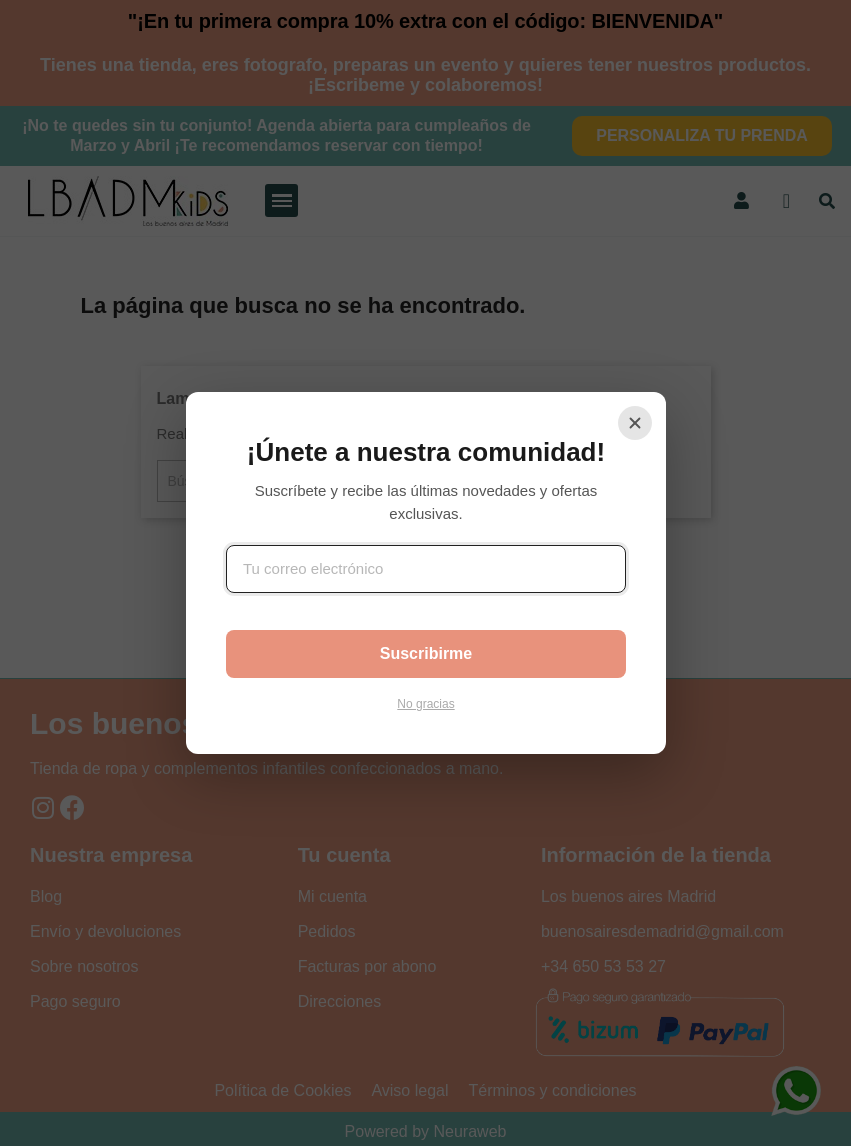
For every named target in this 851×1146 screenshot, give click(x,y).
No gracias (425, 704)
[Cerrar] (635, 423)
